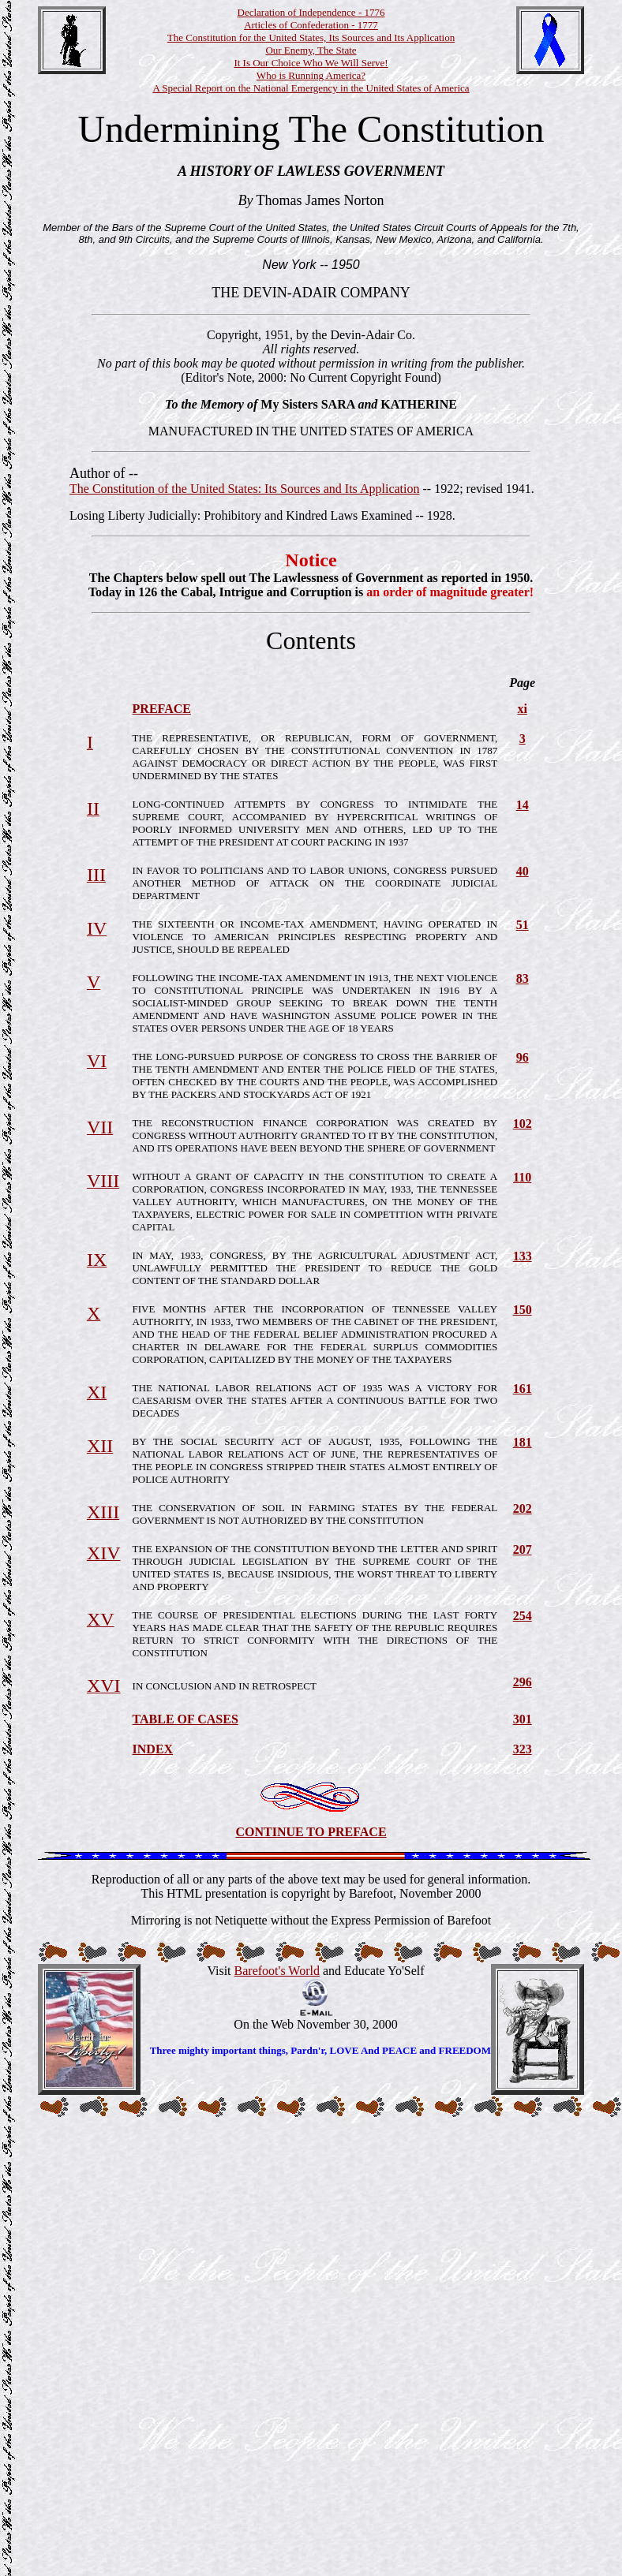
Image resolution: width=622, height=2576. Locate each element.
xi (521, 708)
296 (522, 1682)
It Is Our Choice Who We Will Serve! (311, 63)
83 (522, 978)
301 (522, 1719)
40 (522, 871)
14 (522, 805)
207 (522, 1549)
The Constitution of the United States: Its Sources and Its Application (244, 488)
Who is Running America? (311, 75)
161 (522, 1388)
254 (522, 1615)
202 (522, 1508)
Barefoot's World (277, 1970)
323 (522, 1749)
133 (522, 1256)
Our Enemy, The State (310, 50)
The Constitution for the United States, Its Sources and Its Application (311, 37)
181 (522, 1442)
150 (522, 1309)
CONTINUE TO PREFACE (310, 1832)
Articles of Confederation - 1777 (311, 25)
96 (522, 1057)
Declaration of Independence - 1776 (311, 12)
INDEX (153, 1749)
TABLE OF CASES (185, 1719)
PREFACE (162, 708)
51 (522, 924)
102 (522, 1123)
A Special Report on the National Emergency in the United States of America (310, 88)
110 (522, 1177)
